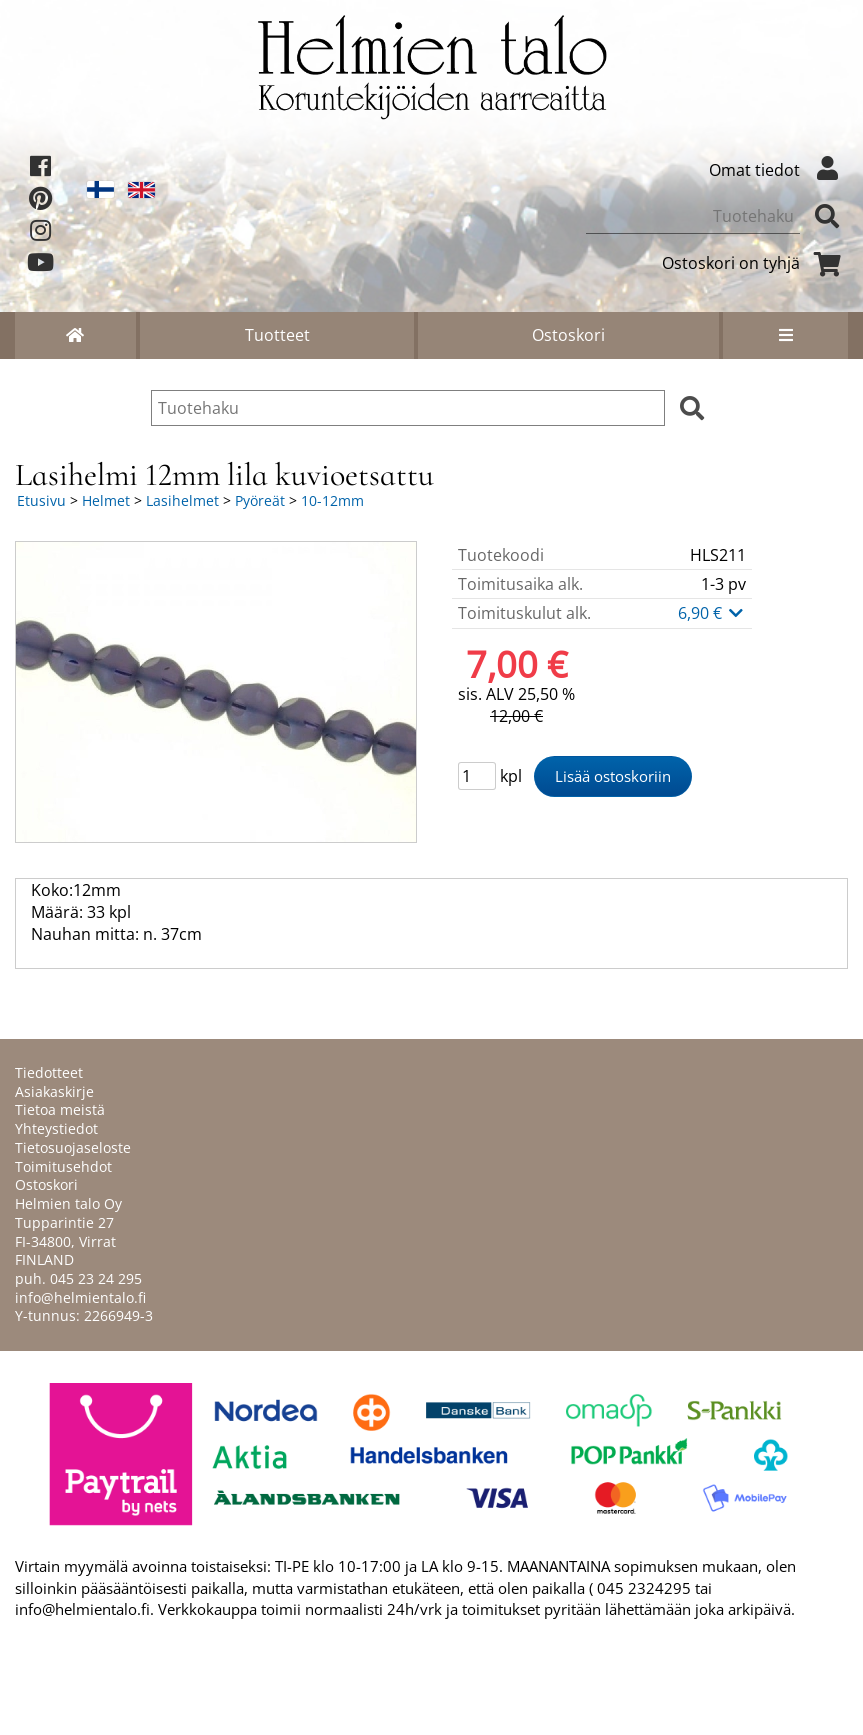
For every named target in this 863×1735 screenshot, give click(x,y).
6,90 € (712, 613)
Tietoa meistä (60, 1109)
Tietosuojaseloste (73, 1147)
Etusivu (41, 500)
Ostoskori (568, 335)
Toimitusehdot (63, 1166)
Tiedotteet (49, 1072)
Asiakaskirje (54, 1091)
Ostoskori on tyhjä (755, 263)
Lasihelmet (182, 500)
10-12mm (332, 500)
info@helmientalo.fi (80, 1297)
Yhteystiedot (56, 1128)
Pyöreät (260, 500)
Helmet (106, 500)
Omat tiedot (778, 170)
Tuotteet (277, 335)
